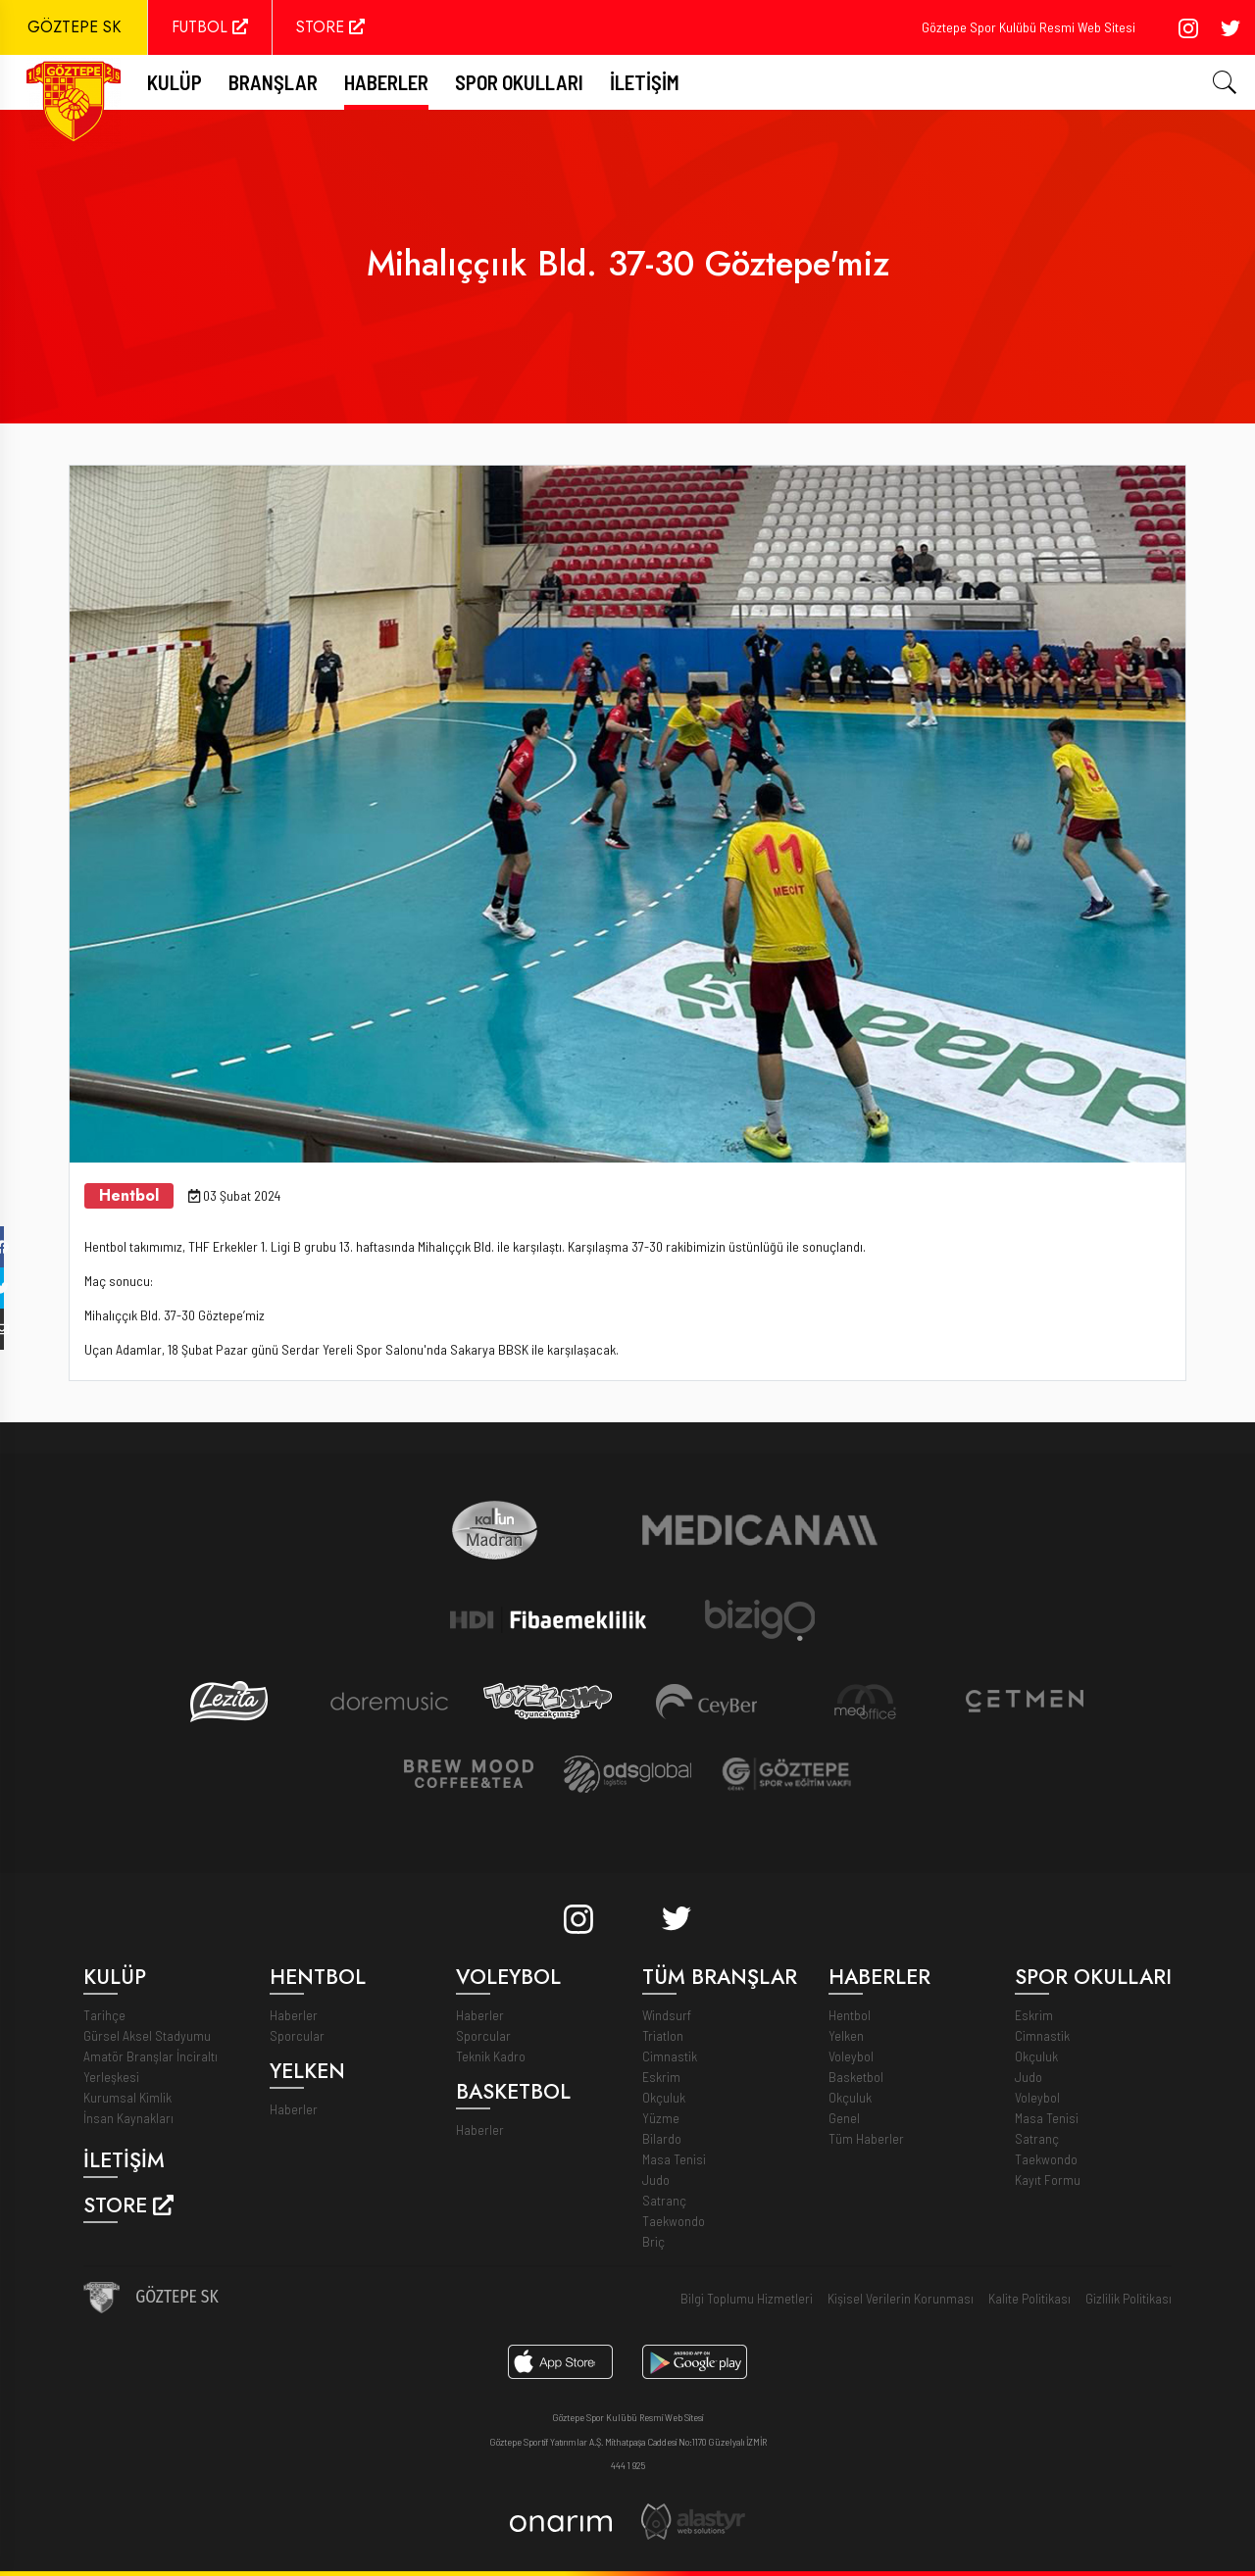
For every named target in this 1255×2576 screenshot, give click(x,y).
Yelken (846, 2035)
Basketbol (855, 2076)
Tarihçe (104, 2014)
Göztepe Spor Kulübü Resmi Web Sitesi (1028, 27)
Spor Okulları (519, 82)
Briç (653, 2241)
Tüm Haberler (866, 2138)
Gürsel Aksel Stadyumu (147, 2035)
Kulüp (174, 82)
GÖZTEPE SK (74, 27)
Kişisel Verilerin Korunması (901, 2298)
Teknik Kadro (491, 2056)
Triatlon (662, 2035)
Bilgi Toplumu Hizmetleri (746, 2298)
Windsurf (666, 2014)
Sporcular (297, 2035)
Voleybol (851, 2056)
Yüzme (660, 2117)
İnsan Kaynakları (128, 2117)
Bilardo (661, 2138)
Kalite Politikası (1029, 2298)
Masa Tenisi (674, 2159)
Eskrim (661, 2076)
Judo (656, 2179)
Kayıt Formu (1047, 2179)
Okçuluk (663, 2097)
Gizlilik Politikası (1128, 2298)
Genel (844, 2117)
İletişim (644, 82)
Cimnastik (669, 2056)
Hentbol (849, 2014)
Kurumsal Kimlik (127, 2097)
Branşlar (273, 82)
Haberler (386, 82)
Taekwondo (673, 2220)
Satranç (664, 2200)
